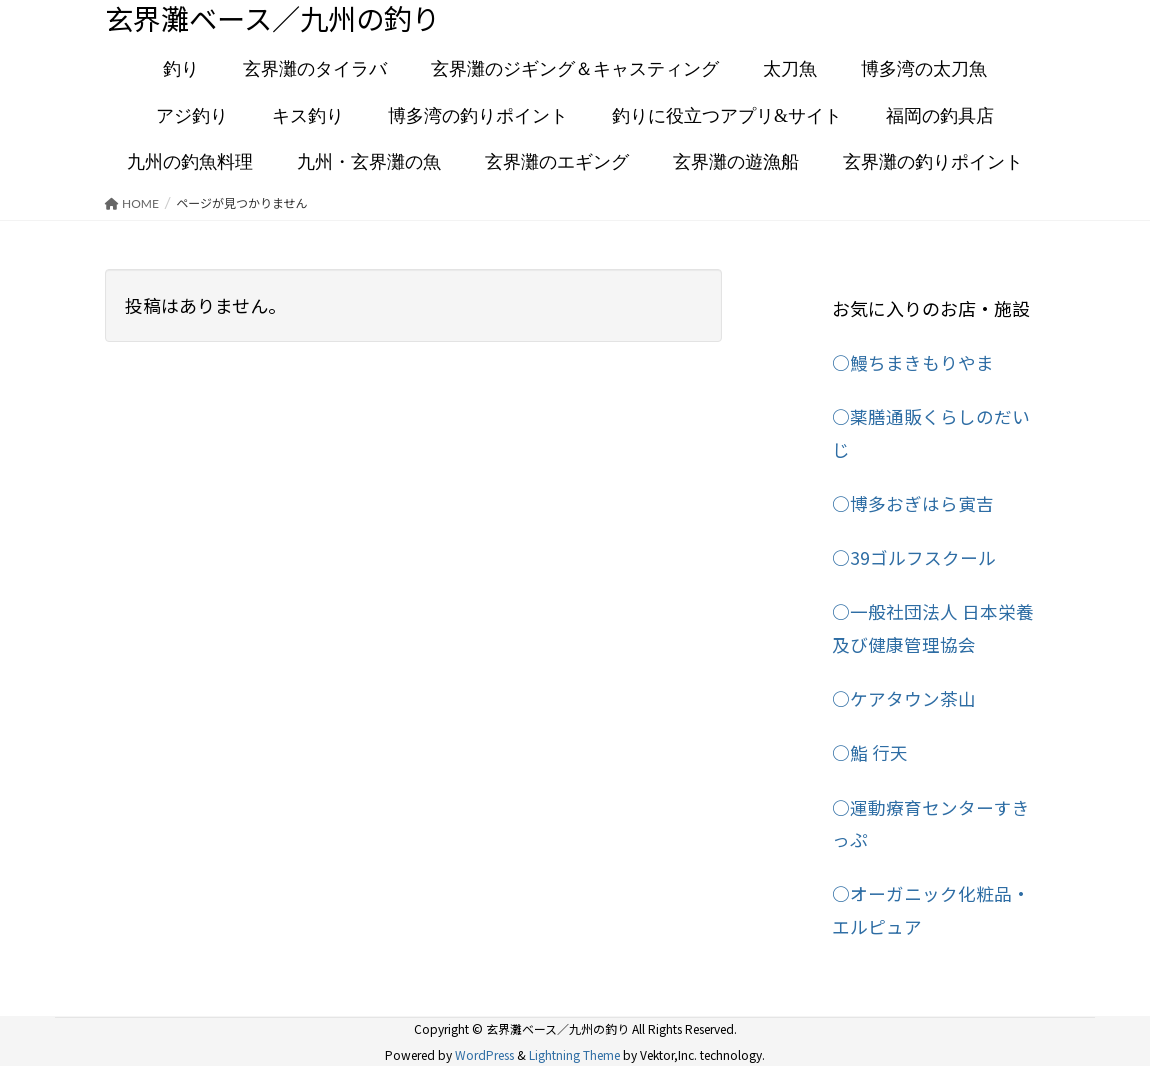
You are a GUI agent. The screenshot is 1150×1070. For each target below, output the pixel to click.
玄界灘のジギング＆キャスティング (575, 71)
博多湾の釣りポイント (478, 117)
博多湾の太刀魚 (924, 71)
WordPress (484, 1053)
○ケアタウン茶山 (904, 699)
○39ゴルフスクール (914, 558)
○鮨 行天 (870, 753)
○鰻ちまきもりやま (913, 364)
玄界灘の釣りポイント (933, 164)
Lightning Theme (574, 1053)
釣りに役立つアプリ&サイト (727, 117)
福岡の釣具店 (940, 117)
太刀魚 (790, 71)
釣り (181, 71)
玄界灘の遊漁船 (736, 164)
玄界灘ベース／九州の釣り (284, 19)
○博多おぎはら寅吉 (913, 504)
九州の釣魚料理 (190, 164)
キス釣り (308, 117)
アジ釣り (192, 117)
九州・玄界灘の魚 (369, 164)
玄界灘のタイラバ (315, 71)
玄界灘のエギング (557, 164)
